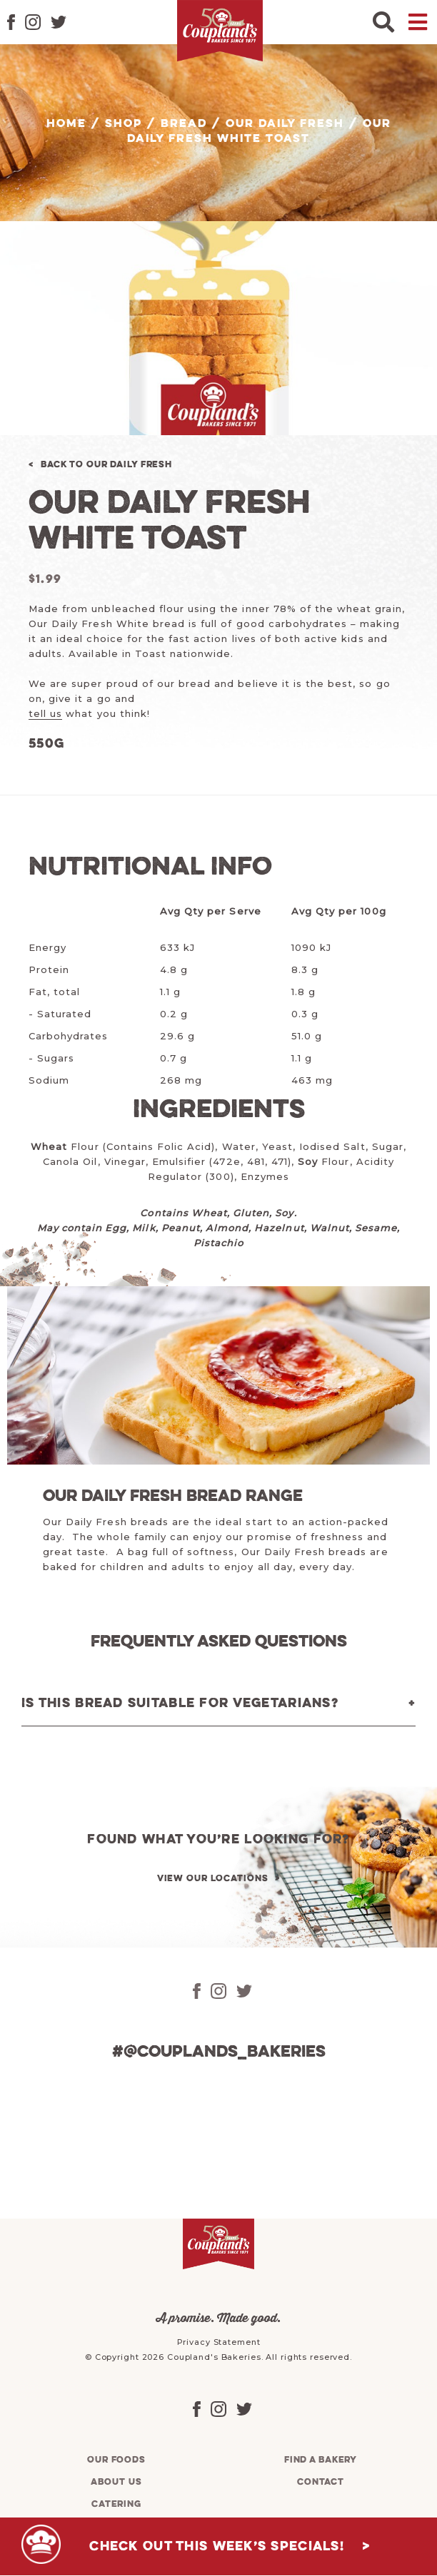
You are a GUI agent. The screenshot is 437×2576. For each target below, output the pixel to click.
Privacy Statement (219, 2342)
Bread (184, 124)
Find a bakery (320, 2460)
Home (66, 124)
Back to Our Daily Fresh (106, 465)
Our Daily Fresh (285, 124)
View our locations (212, 1879)
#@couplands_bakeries (219, 2052)
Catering (116, 2504)
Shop (123, 124)
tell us (45, 713)
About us (116, 2482)
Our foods (116, 2460)
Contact (320, 2482)
